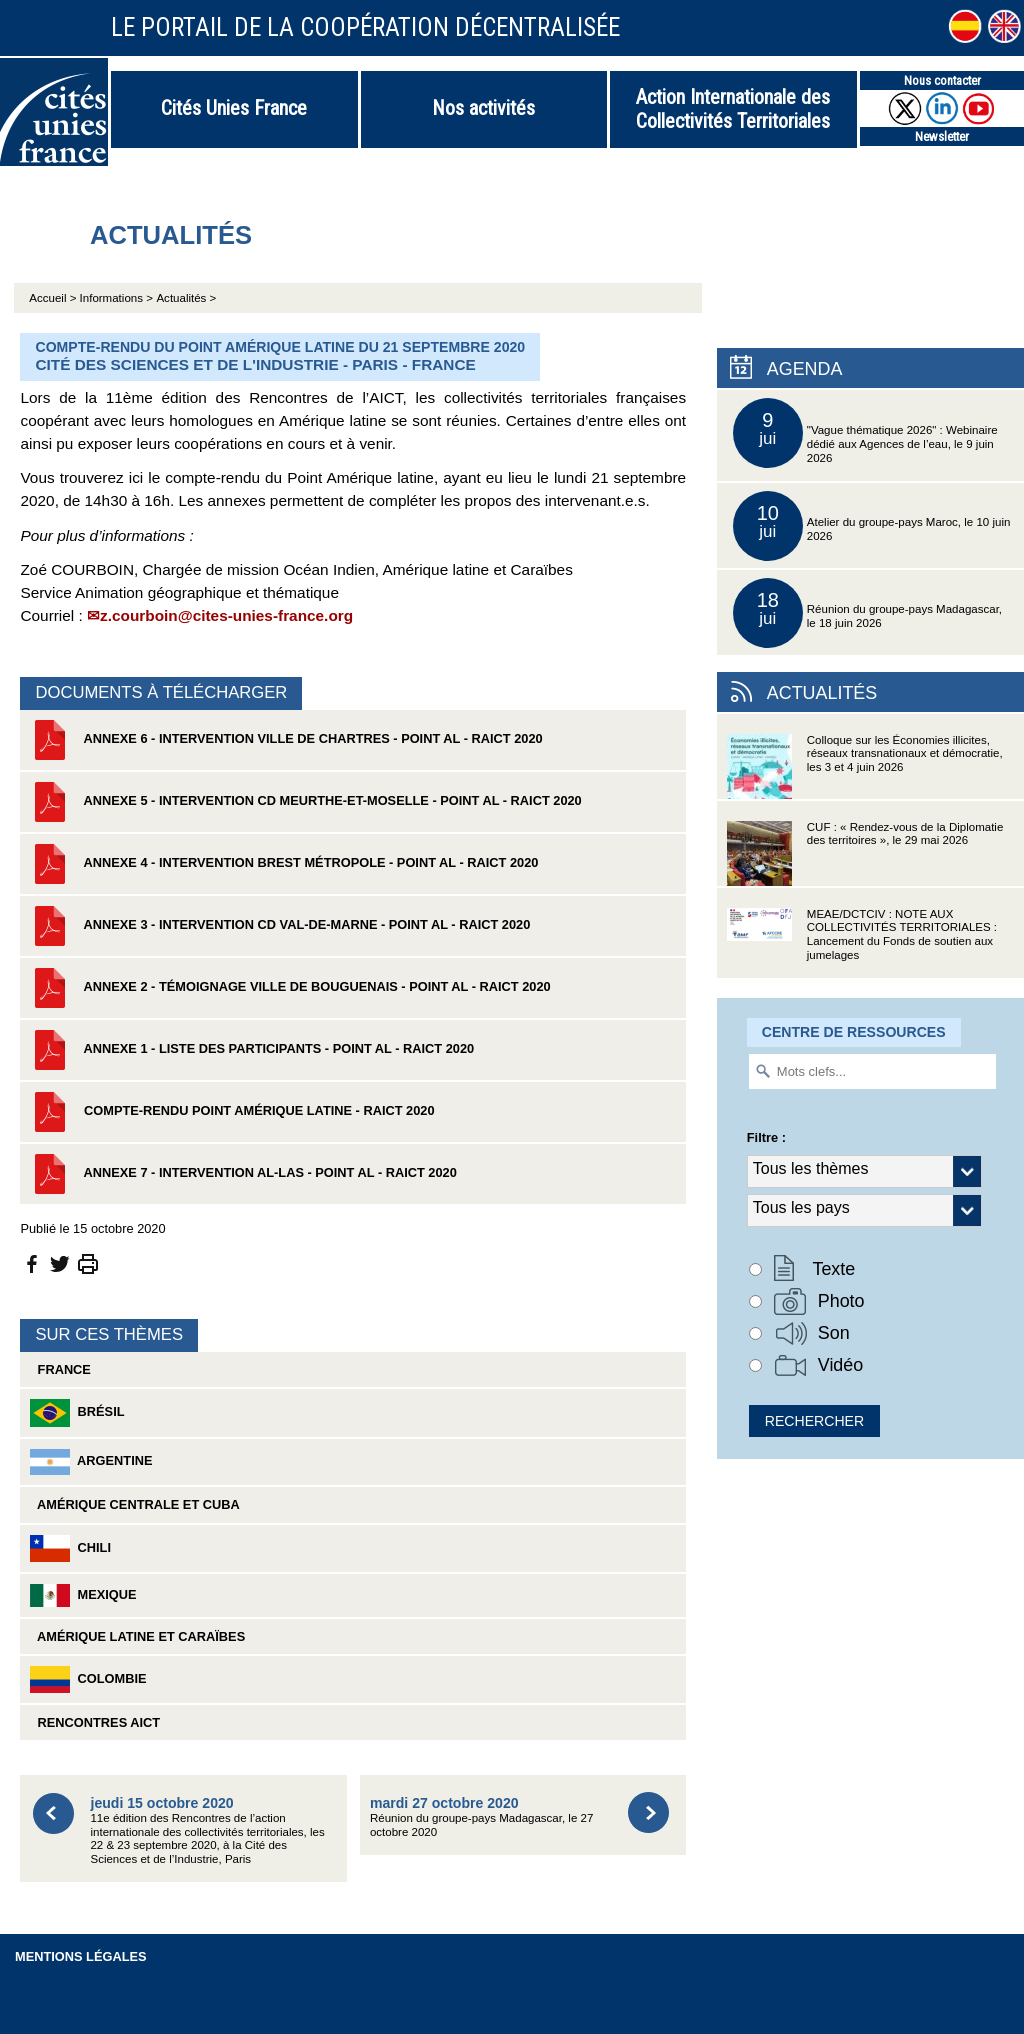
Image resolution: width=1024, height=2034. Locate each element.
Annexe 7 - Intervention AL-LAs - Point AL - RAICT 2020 (243, 1174)
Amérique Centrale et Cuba (134, 1504)
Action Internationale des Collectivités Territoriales (733, 109)
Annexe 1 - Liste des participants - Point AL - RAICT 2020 (252, 1050)
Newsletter (942, 136)
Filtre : (766, 1137)
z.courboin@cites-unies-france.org (226, 615)
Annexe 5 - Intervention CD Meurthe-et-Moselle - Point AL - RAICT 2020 (305, 802)
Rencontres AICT (95, 1722)
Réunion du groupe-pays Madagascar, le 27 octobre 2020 (481, 1816)
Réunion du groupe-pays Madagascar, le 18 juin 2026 (867, 613)
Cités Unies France (234, 108)
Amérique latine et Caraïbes (137, 1636)
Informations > (116, 298)
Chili (70, 1548)
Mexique (83, 1595)
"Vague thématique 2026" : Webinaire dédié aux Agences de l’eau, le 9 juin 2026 (865, 433)
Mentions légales (81, 1956)
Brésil (77, 1413)
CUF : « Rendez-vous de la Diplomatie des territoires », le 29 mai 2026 (865, 853)
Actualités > (186, 298)
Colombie (88, 1679)
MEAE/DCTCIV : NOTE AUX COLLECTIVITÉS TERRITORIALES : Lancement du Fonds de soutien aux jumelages (862, 940)
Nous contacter (942, 80)
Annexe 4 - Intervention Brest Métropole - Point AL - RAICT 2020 (284, 864)
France (60, 1369)
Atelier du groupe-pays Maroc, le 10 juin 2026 (872, 526)
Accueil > (54, 298)
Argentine (91, 1462)
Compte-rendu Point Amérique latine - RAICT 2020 (232, 1112)
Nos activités (483, 108)
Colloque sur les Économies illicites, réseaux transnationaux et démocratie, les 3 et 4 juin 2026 (865, 766)
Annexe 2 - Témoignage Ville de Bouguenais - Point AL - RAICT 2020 (290, 988)
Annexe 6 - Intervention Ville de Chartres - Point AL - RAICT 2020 (286, 740)
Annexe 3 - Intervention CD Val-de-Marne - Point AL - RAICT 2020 (280, 926)
